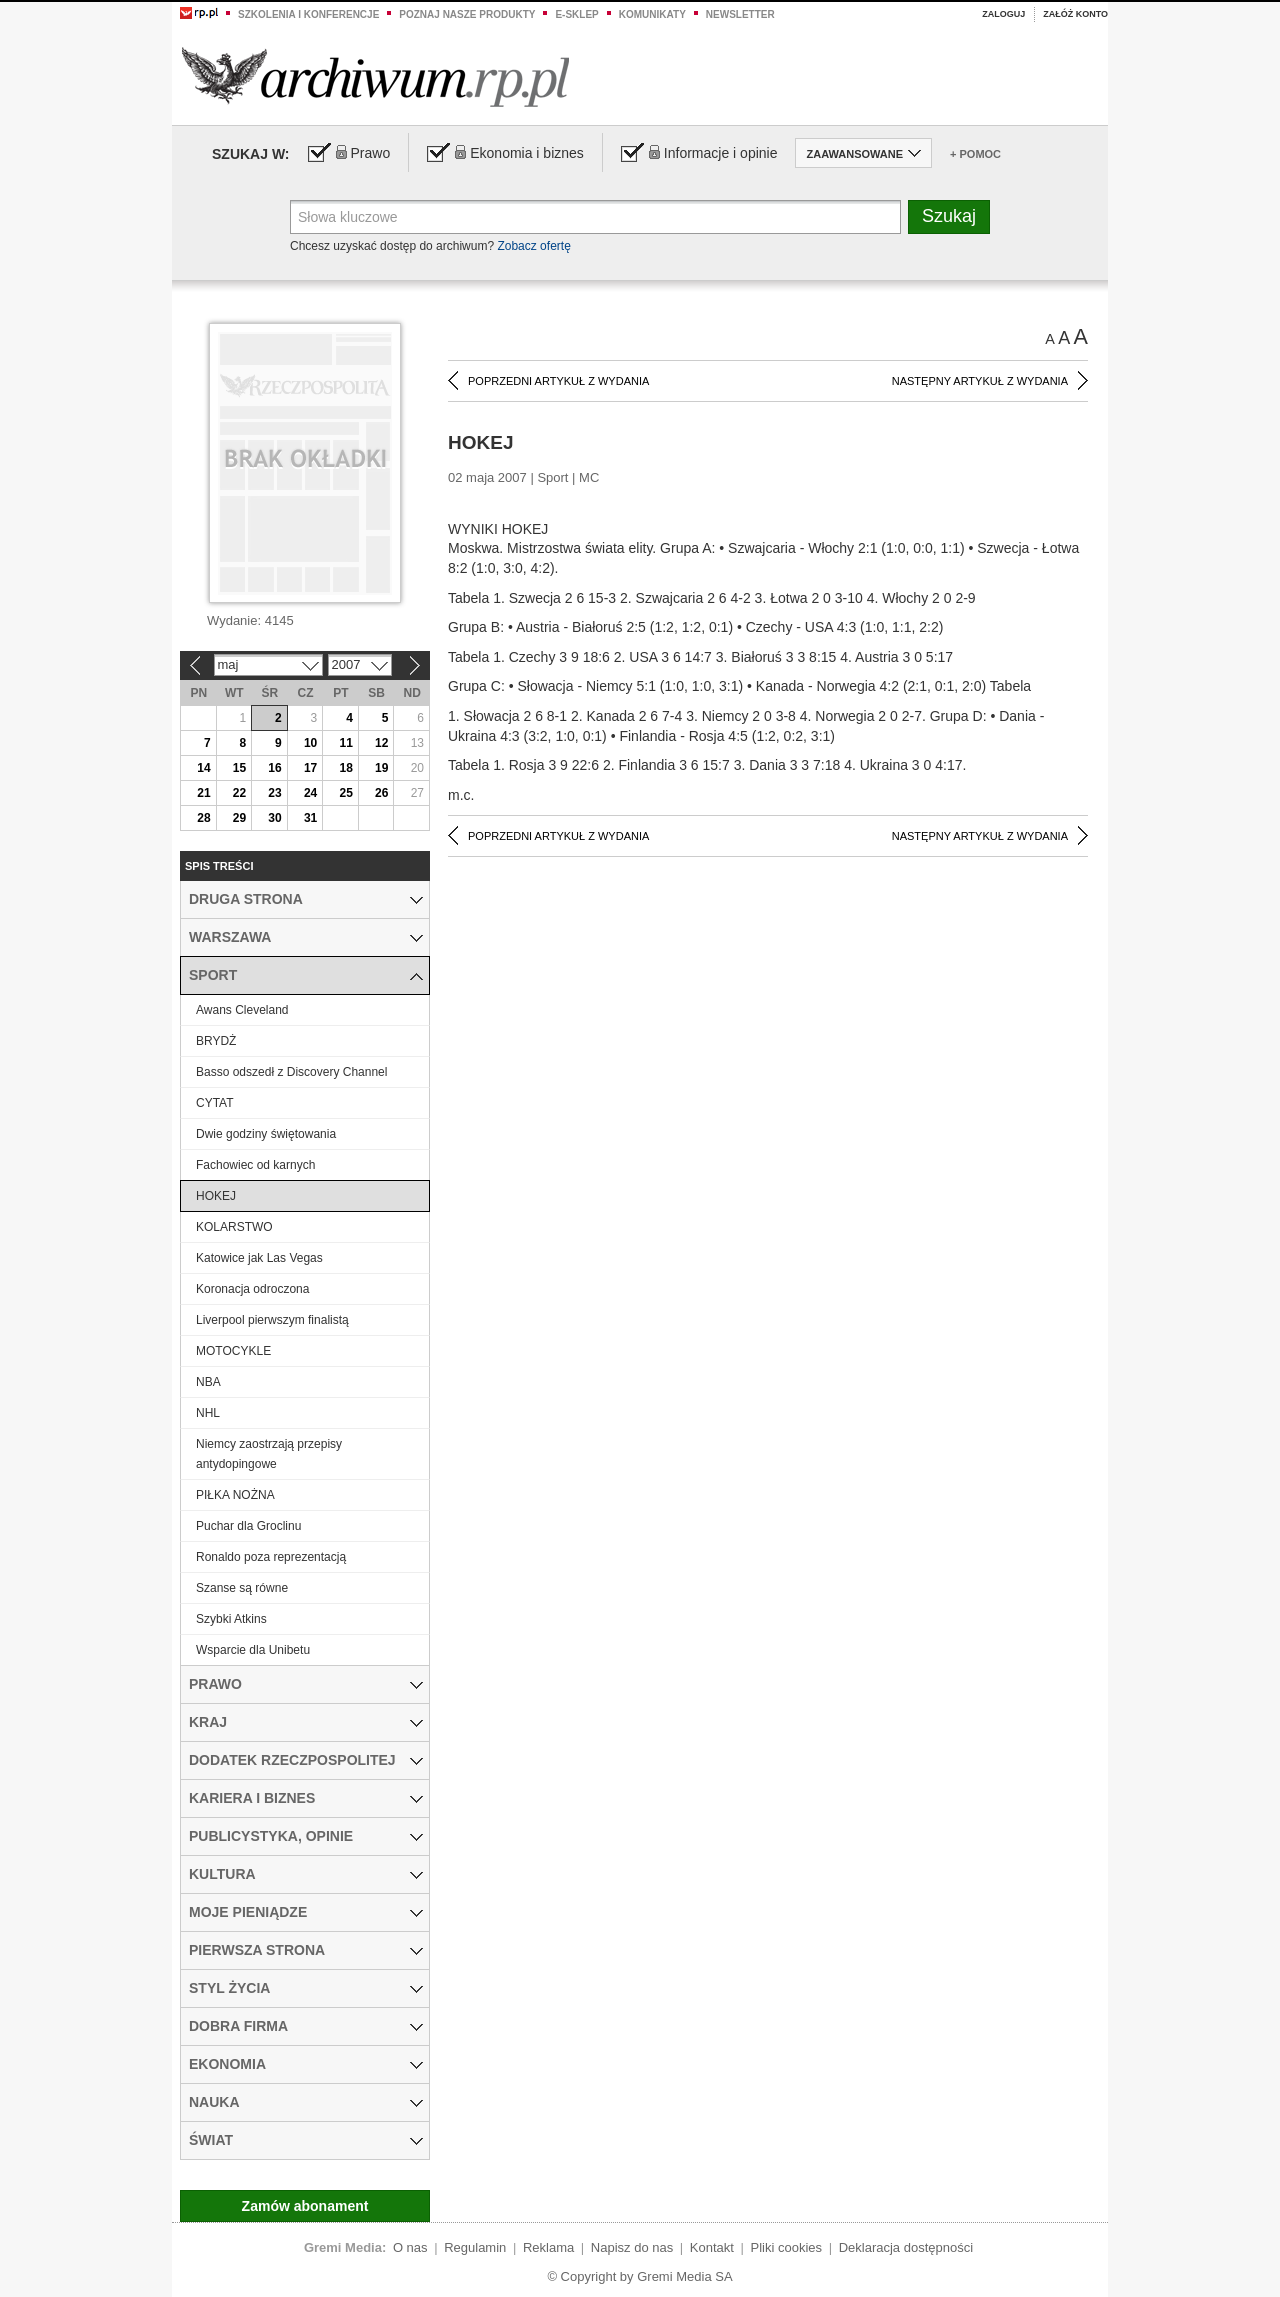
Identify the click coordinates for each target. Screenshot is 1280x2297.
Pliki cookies (787, 2247)
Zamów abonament (305, 2206)
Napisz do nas (632, 2247)
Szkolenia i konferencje (308, 14)
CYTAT (215, 1103)
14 (203, 768)
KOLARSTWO (234, 1227)
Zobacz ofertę (533, 246)
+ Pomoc (975, 154)
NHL (208, 1413)
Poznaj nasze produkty (467, 14)
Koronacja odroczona (252, 1289)
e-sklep (576, 14)
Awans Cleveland (242, 1010)
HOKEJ (216, 1196)
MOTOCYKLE (233, 1351)
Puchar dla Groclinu (248, 1526)
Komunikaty (652, 14)
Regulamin (475, 2247)
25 (345, 793)
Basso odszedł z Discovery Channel (291, 1072)
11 (345, 743)
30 (274, 818)
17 (310, 768)
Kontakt (712, 2247)
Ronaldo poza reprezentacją (271, 1557)
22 (239, 793)
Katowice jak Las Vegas (259, 1258)
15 (239, 768)
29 (239, 818)
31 (310, 818)
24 (310, 793)
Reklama (548, 2247)
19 (381, 768)
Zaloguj (1003, 14)
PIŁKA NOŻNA (235, 1495)
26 (381, 793)
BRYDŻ (216, 1041)
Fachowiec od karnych (255, 1165)
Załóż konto (1075, 14)
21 (203, 793)
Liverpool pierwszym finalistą (272, 1320)
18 (345, 768)
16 (274, 768)
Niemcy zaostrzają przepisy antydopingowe (269, 1454)
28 (203, 818)
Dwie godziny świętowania (266, 1134)
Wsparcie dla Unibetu (253, 1650)
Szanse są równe (242, 1588)
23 (274, 793)
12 (381, 743)
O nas (410, 2247)
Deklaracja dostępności (906, 2247)
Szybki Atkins (231, 1619)
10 (310, 743)
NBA (208, 1382)
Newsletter (740, 14)
